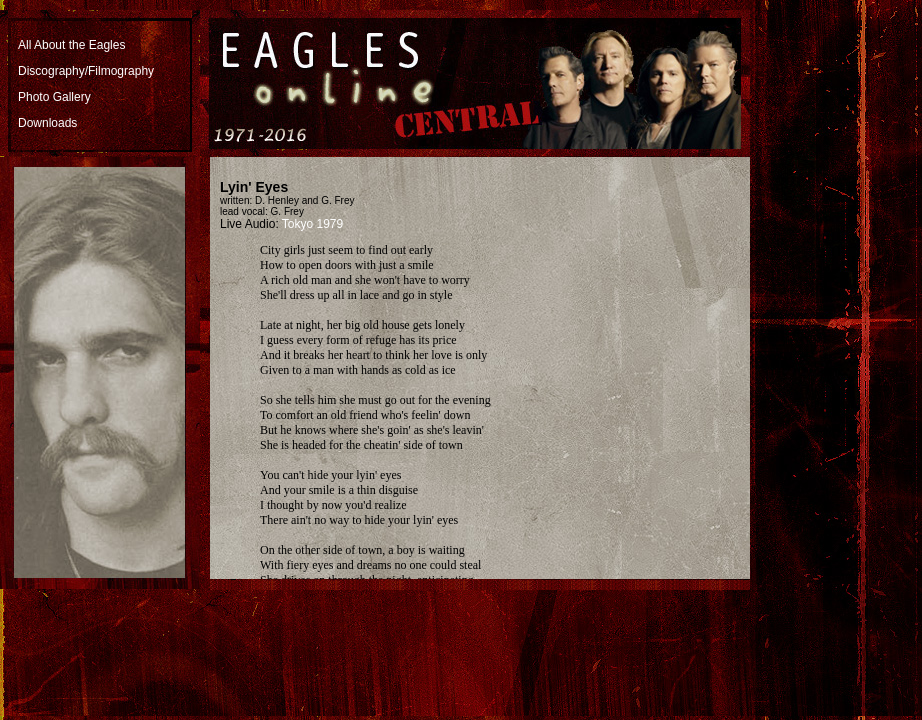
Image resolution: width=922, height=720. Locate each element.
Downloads (47, 123)
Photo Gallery (54, 97)
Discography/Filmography (86, 71)
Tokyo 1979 (312, 224)
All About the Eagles (71, 45)
